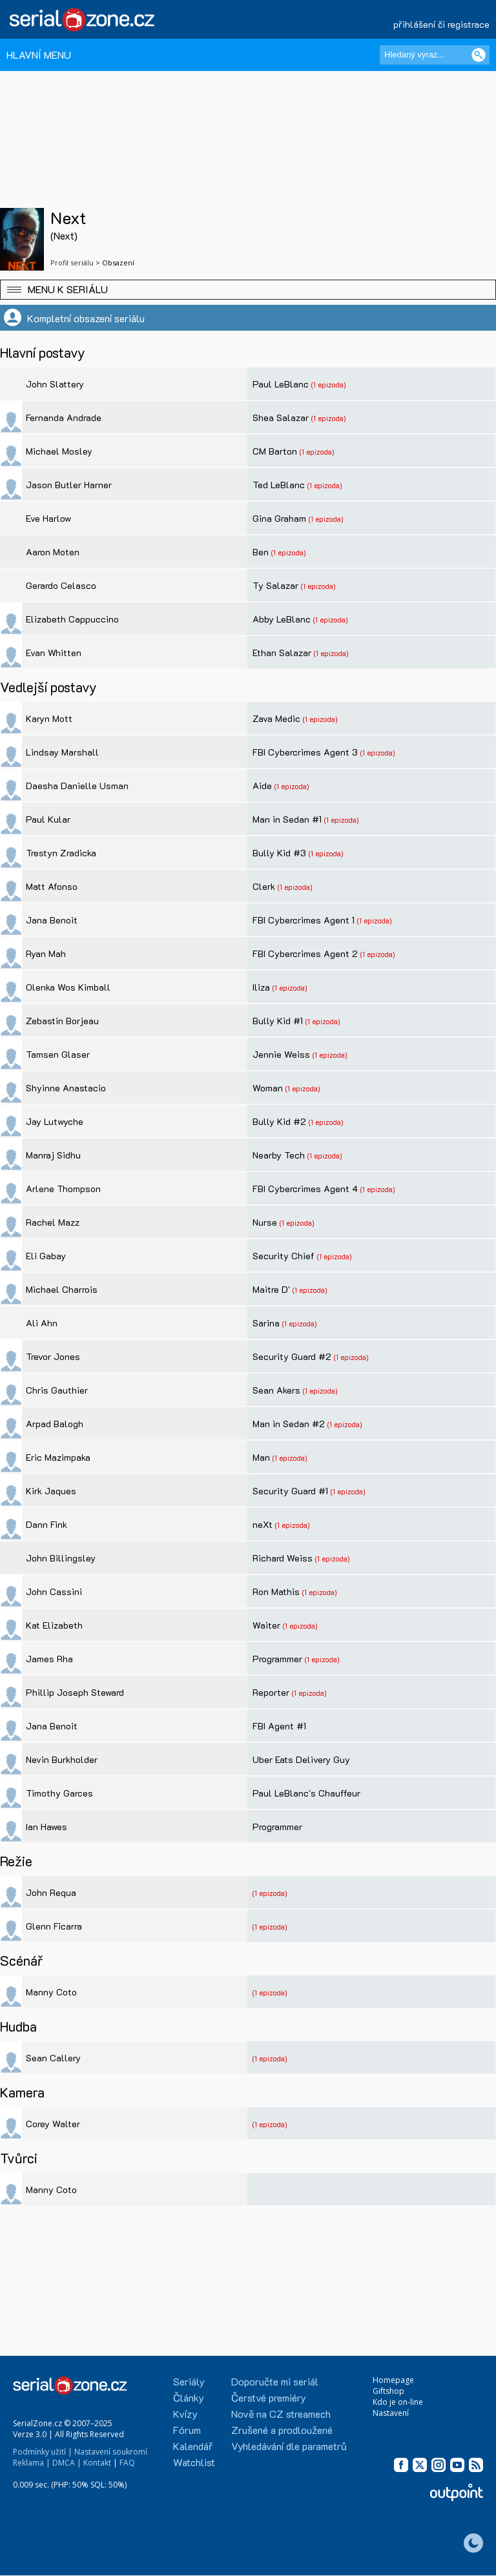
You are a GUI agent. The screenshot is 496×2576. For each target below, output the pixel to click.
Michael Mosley (59, 451)
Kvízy (185, 2413)
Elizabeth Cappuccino (72, 619)
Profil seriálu (72, 262)
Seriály (189, 2381)
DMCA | (66, 2462)
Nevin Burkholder (62, 1759)
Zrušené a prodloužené (282, 2430)
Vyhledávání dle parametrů (289, 2446)
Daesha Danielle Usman (77, 785)
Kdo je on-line (398, 2401)
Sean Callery (53, 2058)
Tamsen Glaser (58, 1054)
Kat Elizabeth (54, 1625)
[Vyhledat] (478, 55)
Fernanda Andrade (63, 417)
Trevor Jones (53, 1356)
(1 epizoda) (328, 384)
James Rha (49, 1659)
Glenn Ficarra (54, 1926)
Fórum (187, 2430)
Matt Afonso (52, 886)
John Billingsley (61, 1558)
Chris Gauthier (57, 1390)
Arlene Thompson (63, 1188)
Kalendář (192, 2446)
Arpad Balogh (54, 1423)
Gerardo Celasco (61, 585)
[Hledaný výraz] (435, 55)
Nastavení (391, 2412)
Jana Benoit (52, 920)
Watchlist (194, 2462)
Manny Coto (51, 1992)
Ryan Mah (46, 953)
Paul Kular (48, 819)
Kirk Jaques (51, 1491)
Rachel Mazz (52, 1222)
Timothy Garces (59, 1793)
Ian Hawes (46, 1826)
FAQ (127, 2462)
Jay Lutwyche (54, 1121)
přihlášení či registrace (441, 24)
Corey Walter (53, 2123)
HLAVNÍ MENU (38, 54)
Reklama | (31, 2462)
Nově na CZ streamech (281, 2413)
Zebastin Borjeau (62, 1021)
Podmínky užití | (42, 2451)
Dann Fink (46, 1524)
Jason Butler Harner (69, 485)
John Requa (51, 1892)
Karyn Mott (49, 718)
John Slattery (55, 384)
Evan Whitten (53, 652)
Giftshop (388, 2390)
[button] (248, 290)
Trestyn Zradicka (61, 853)
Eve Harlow (48, 518)
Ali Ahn (41, 1323)
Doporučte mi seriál (274, 2381)
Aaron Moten (52, 552)
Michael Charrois (62, 1289)
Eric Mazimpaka (58, 1457)
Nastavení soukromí (110, 2451)
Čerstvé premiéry (268, 2397)
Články (188, 2397)
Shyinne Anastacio (66, 1088)
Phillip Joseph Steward (75, 1692)
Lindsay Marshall (62, 752)
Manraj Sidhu (53, 1155)
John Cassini (54, 1591)
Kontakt (97, 2462)
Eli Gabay (46, 1256)
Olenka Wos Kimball (68, 987)
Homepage (393, 2380)
